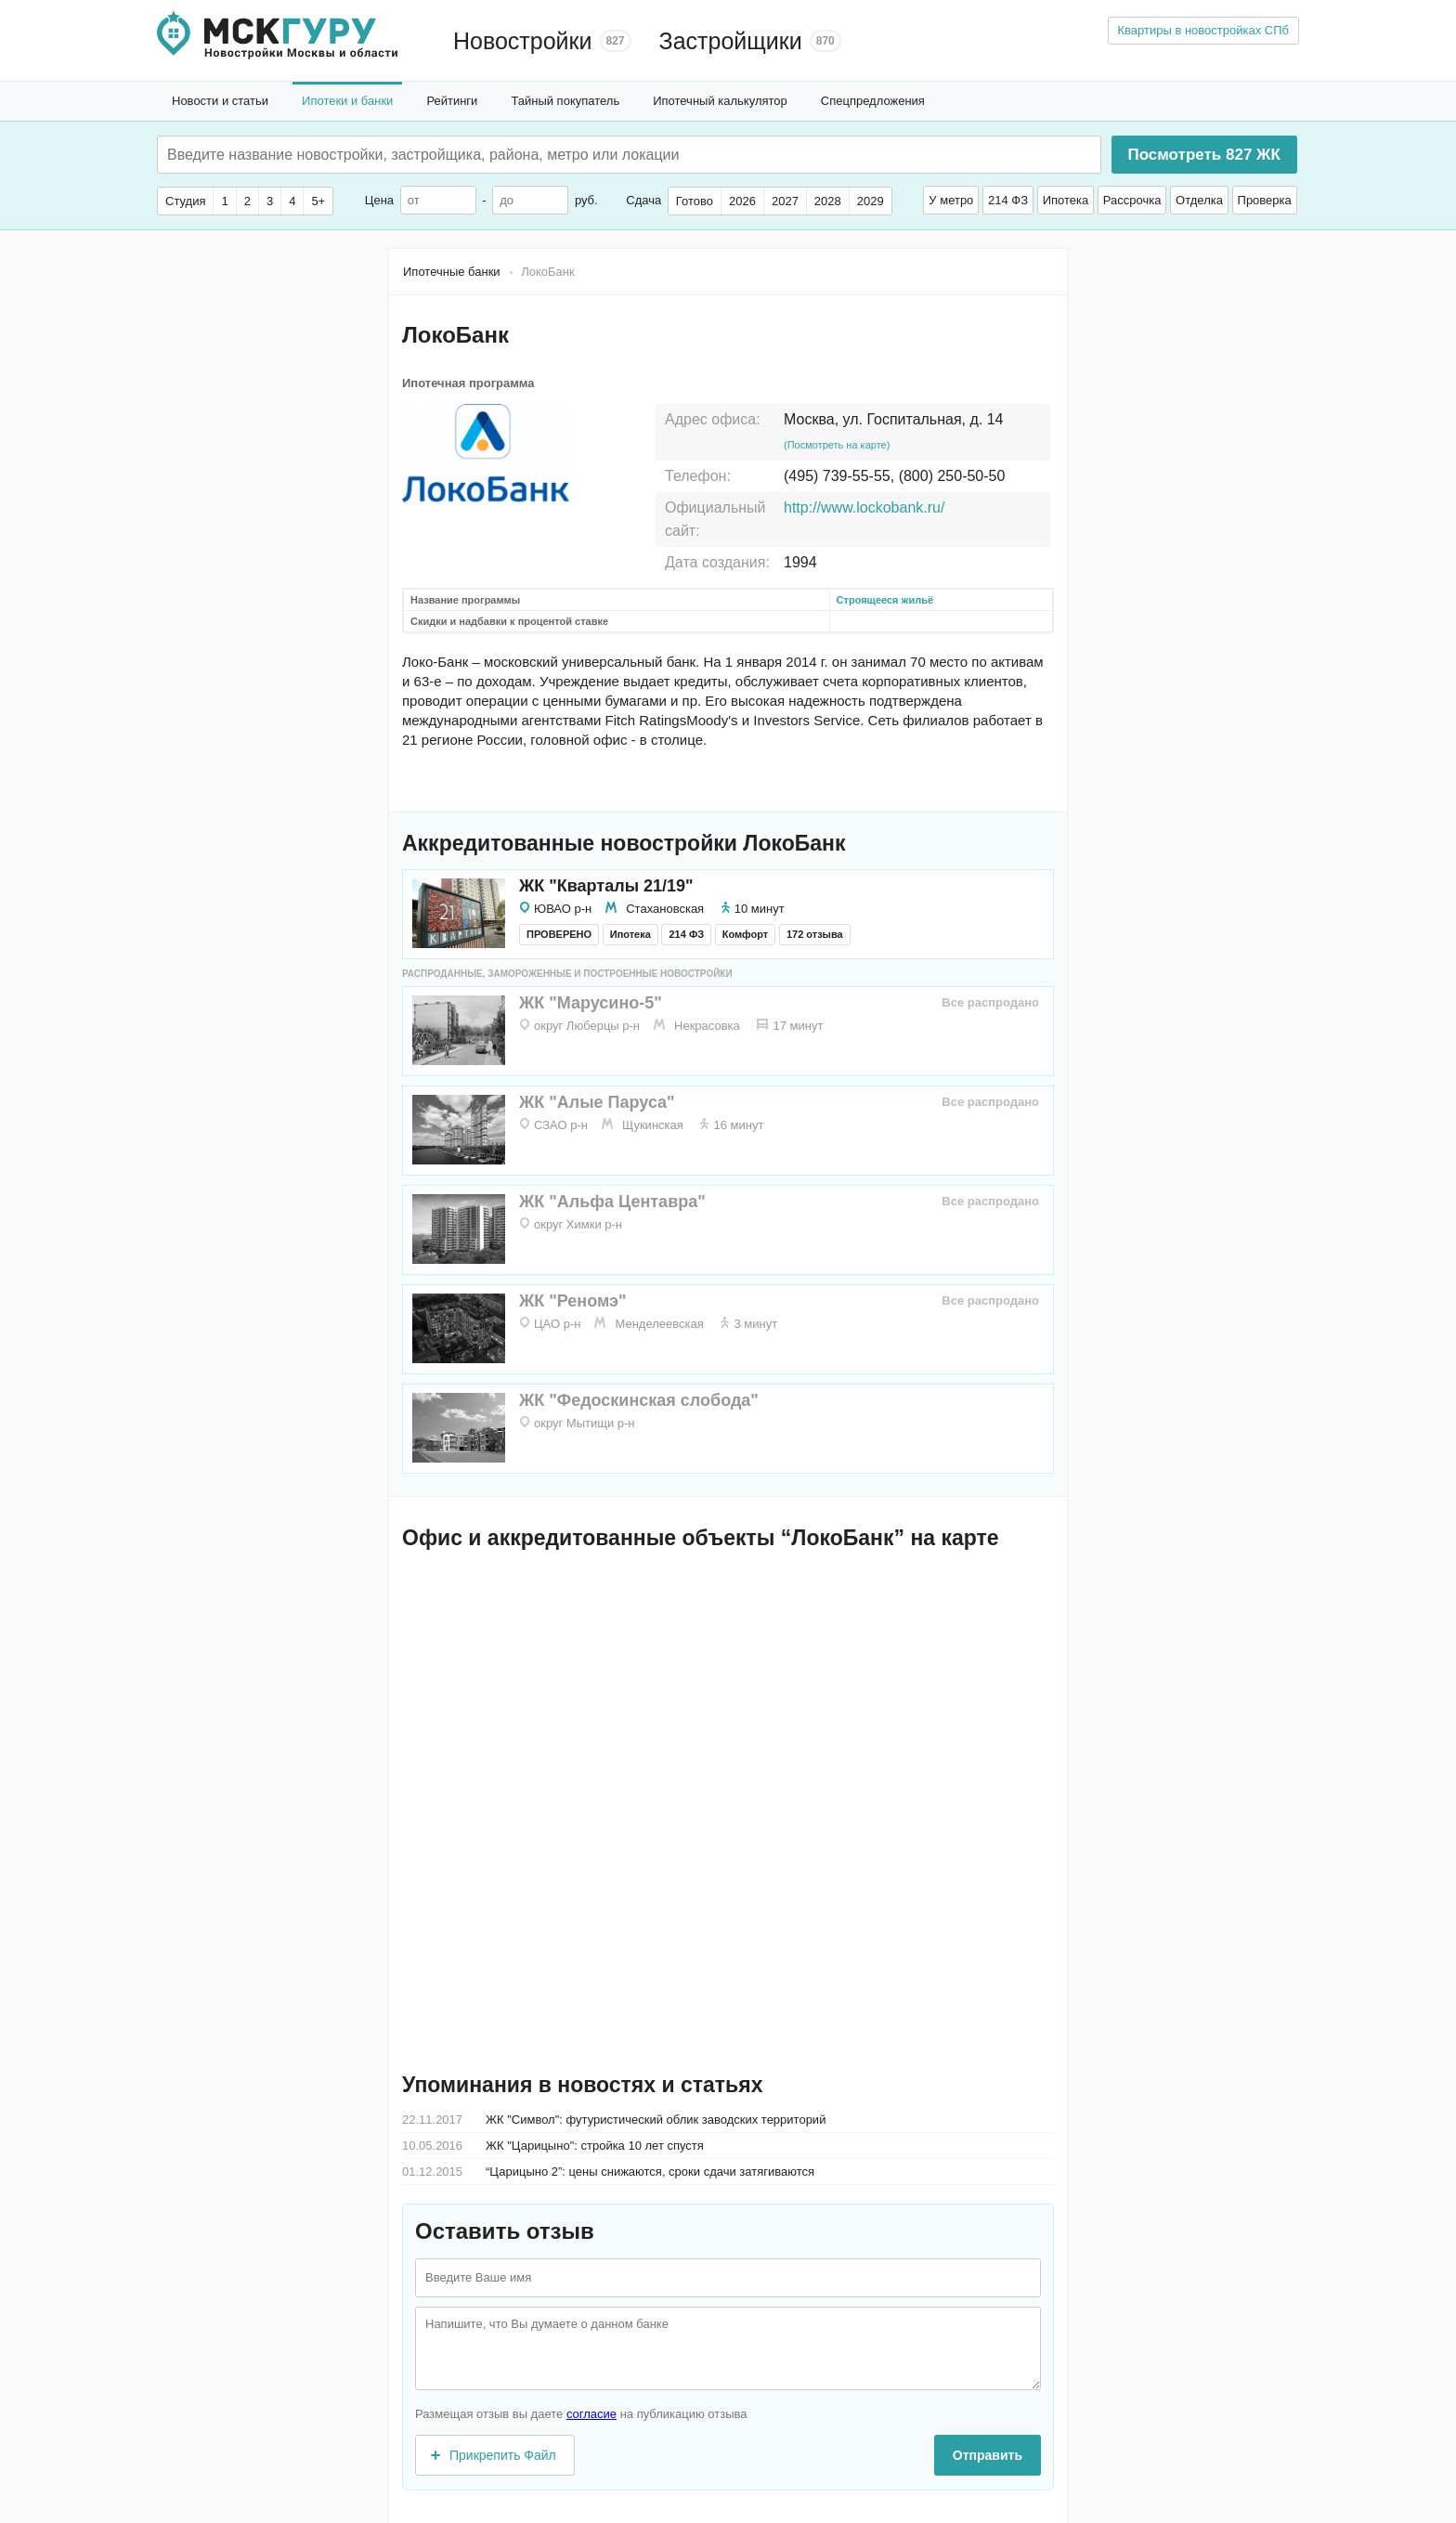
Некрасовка (707, 1026)
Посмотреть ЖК (1203, 154)
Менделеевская (659, 1324)
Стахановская (665, 909)
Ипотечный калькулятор (720, 101)
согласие (591, 2414)
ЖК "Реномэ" (573, 1301)
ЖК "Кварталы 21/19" (606, 886)
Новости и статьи (220, 101)
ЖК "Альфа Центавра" (612, 1201)
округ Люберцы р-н (587, 1026)
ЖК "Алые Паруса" (597, 1102)
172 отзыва (814, 934)
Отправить (987, 2455)
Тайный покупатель (565, 101)
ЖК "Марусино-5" (590, 1003)
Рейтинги (451, 101)
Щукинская (652, 1125)
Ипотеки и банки (347, 101)
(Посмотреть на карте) (837, 444)
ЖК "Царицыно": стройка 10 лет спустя (595, 2145)
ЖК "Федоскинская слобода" (639, 1400)
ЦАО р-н (557, 1324)
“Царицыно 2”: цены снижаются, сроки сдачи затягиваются (650, 2171)
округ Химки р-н (578, 1224)
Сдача (643, 200)
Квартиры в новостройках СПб (1204, 30)
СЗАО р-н (561, 1125)
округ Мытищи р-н (584, 1423)
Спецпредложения (873, 101)
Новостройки (522, 41)
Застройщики (730, 41)
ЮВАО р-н (563, 909)
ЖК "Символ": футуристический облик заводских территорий (656, 2119)
